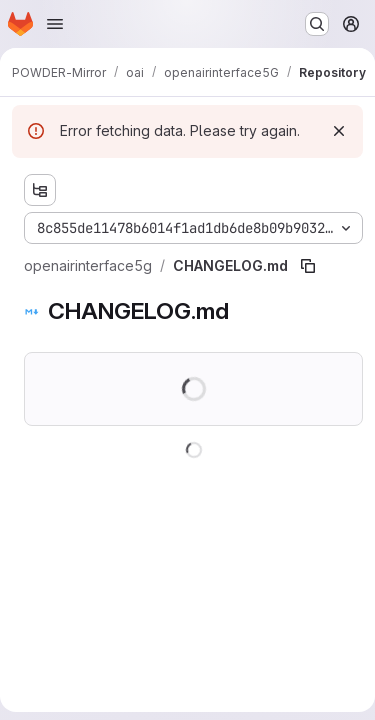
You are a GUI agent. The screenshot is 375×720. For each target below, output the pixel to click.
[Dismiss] (339, 131)
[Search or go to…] (317, 24)
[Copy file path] (308, 266)
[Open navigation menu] (55, 24)
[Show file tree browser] (40, 190)
